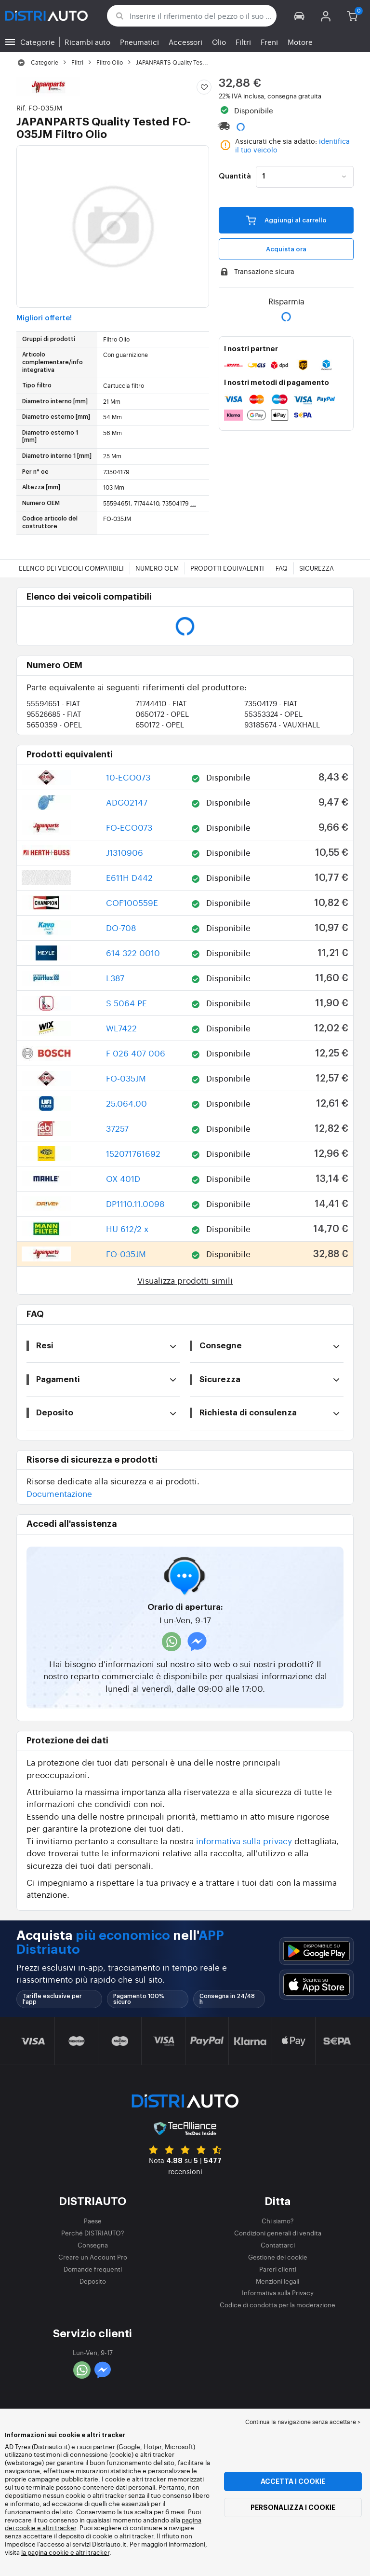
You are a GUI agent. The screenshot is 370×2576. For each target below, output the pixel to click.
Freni (269, 42)
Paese (93, 2221)
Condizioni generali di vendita (277, 2233)
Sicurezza (316, 568)
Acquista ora (286, 249)
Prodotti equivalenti (227, 568)
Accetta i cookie (293, 2481)
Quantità (235, 176)
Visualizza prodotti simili (185, 1280)
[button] (299, 15)
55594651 (53, 703)
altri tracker (92, 2552)
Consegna (93, 2245)
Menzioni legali (277, 2281)
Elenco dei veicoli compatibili (71, 568)
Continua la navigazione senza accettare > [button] (302, 2421)
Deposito (92, 2281)
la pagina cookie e (48, 2552)
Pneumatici (139, 42)
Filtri (243, 42)
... (193, 503)
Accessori (185, 42)
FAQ (282, 568)
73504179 (271, 703)
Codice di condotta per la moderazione (277, 2305)
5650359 (54, 724)
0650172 (162, 714)
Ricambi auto (87, 42)
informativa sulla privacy (244, 1840)
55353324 (273, 714)
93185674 (282, 724)
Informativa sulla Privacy (278, 2292)
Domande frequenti (93, 2269)
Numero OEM (157, 568)
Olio (219, 42)
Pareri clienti (277, 2269)
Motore (300, 42)
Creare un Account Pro (92, 2257)
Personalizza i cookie (293, 2507)
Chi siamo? (278, 2221)
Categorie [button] (37, 42)
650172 (159, 724)
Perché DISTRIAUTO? (92, 2233)
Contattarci (278, 2245)
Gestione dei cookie (277, 2257)
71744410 (161, 703)
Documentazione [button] (59, 1493)
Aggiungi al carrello (286, 220)
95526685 (53, 714)
